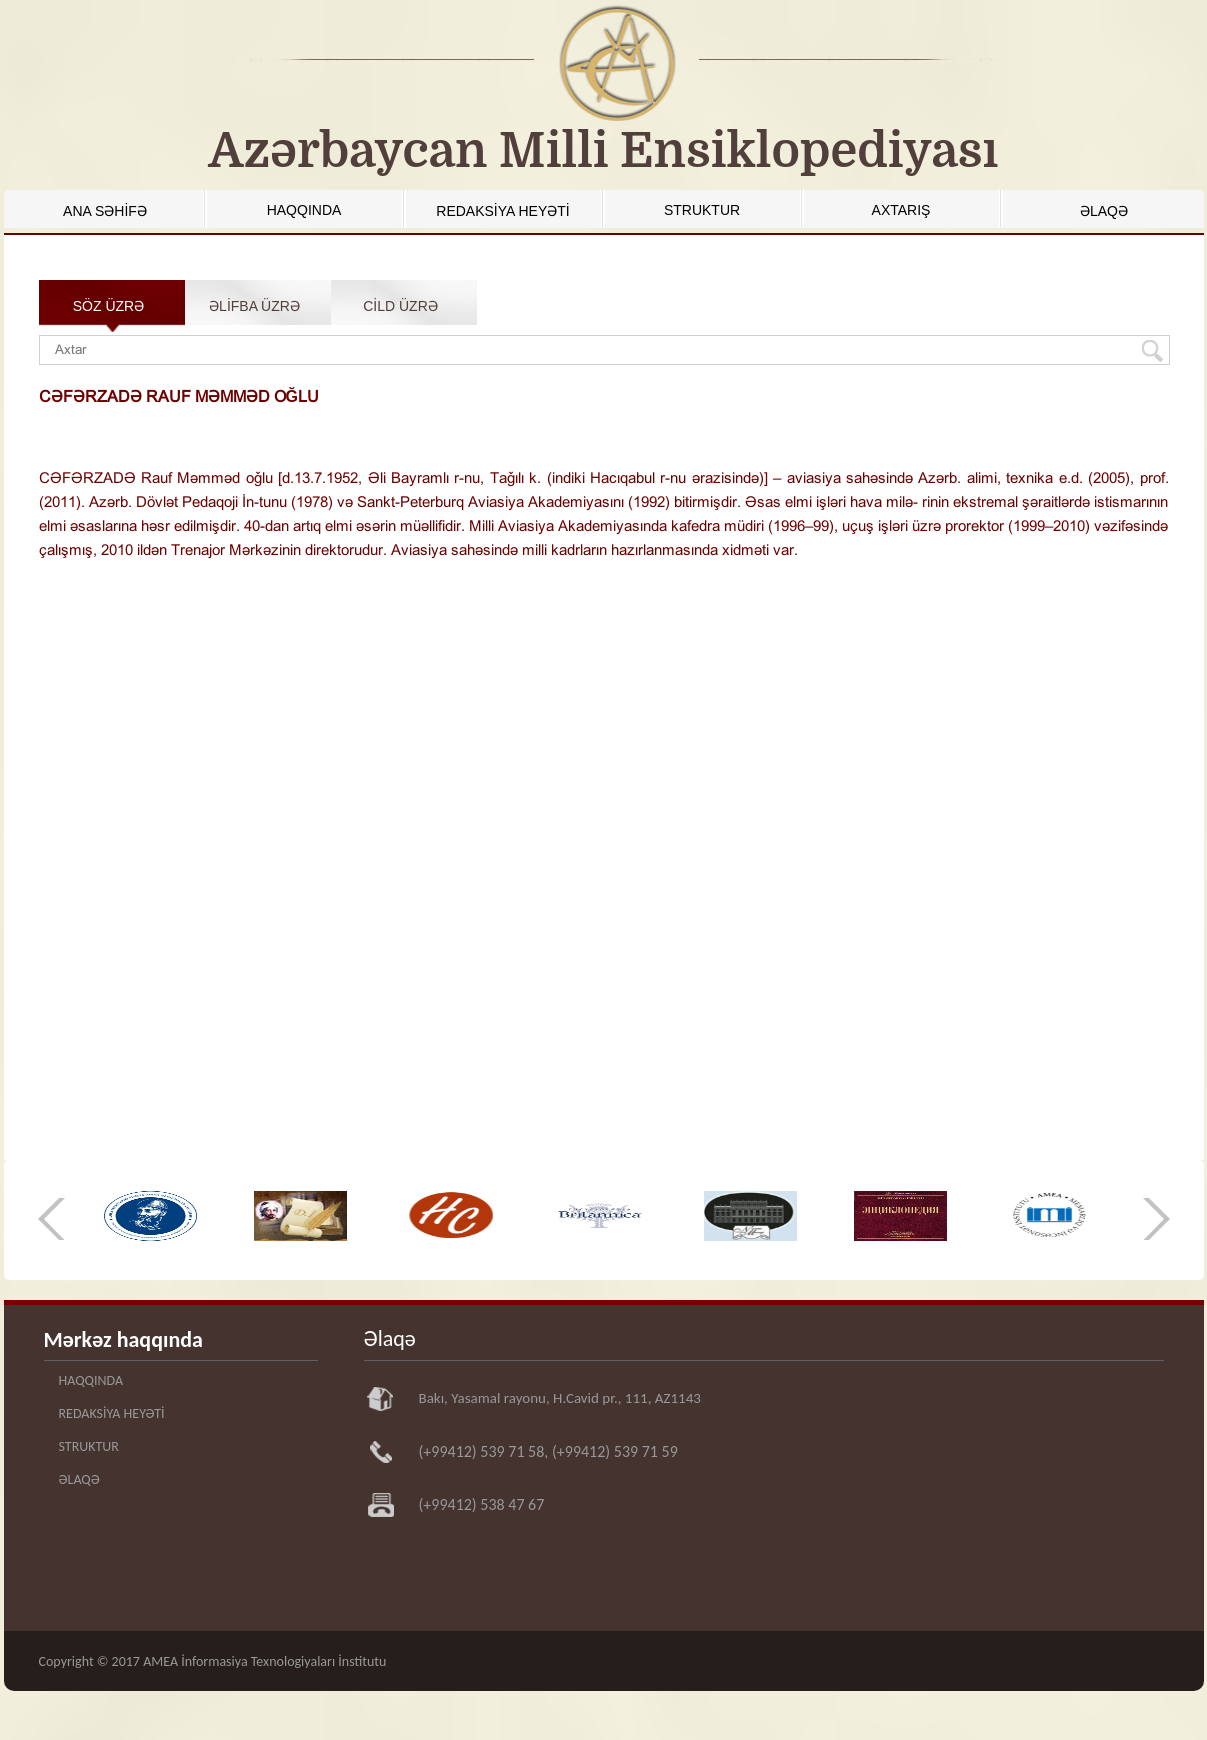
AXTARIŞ (901, 210)
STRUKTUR (702, 210)
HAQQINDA (304, 210)
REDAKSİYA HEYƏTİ (502, 211)
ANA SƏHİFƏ (105, 211)
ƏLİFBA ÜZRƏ (254, 306)
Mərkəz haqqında (123, 1339)
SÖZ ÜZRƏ (108, 306)
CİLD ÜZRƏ (400, 306)
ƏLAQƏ (1104, 211)
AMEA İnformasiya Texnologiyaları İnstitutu (264, 1661)
